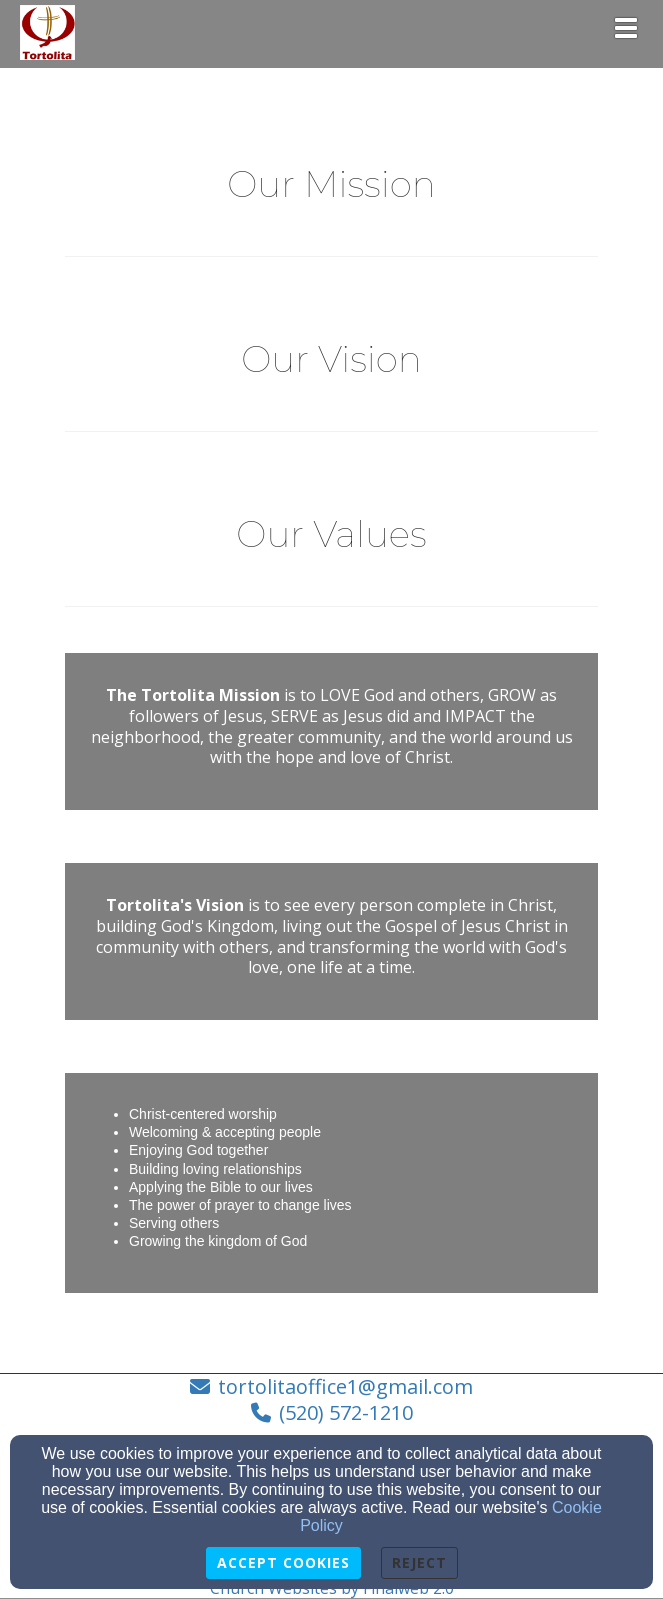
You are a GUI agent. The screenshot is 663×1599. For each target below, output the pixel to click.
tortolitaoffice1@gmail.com (345, 1386)
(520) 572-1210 (346, 1412)
